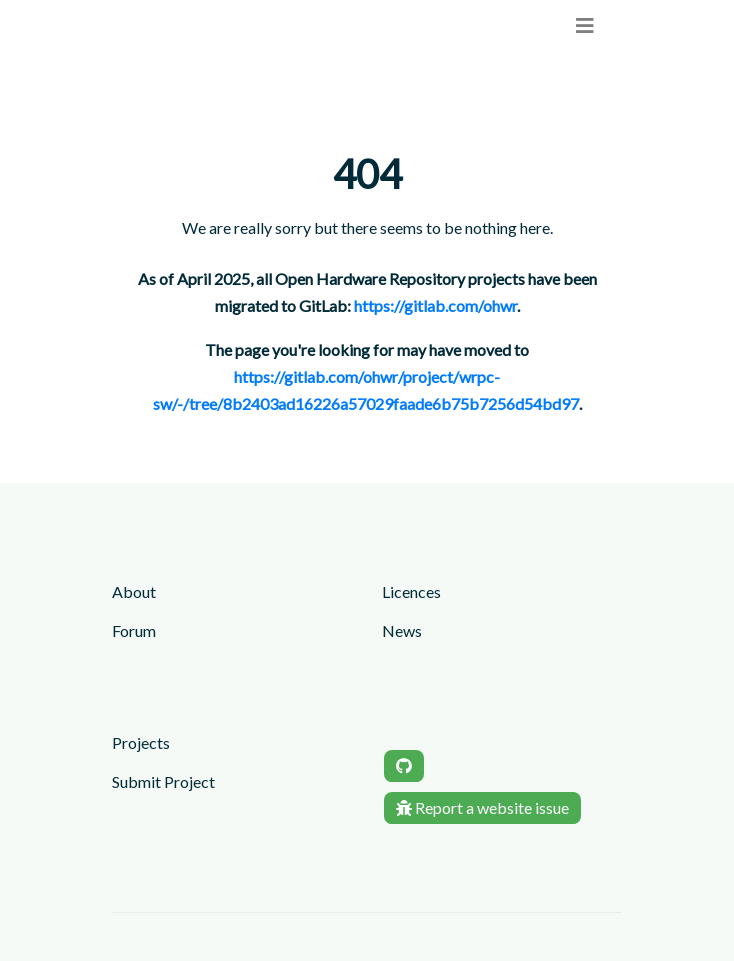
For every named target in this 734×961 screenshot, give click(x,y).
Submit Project (163, 781)
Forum (134, 630)
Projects (141, 742)
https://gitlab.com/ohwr (435, 305)
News (402, 630)
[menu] (585, 25)
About (134, 591)
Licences (411, 591)
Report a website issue (482, 807)
